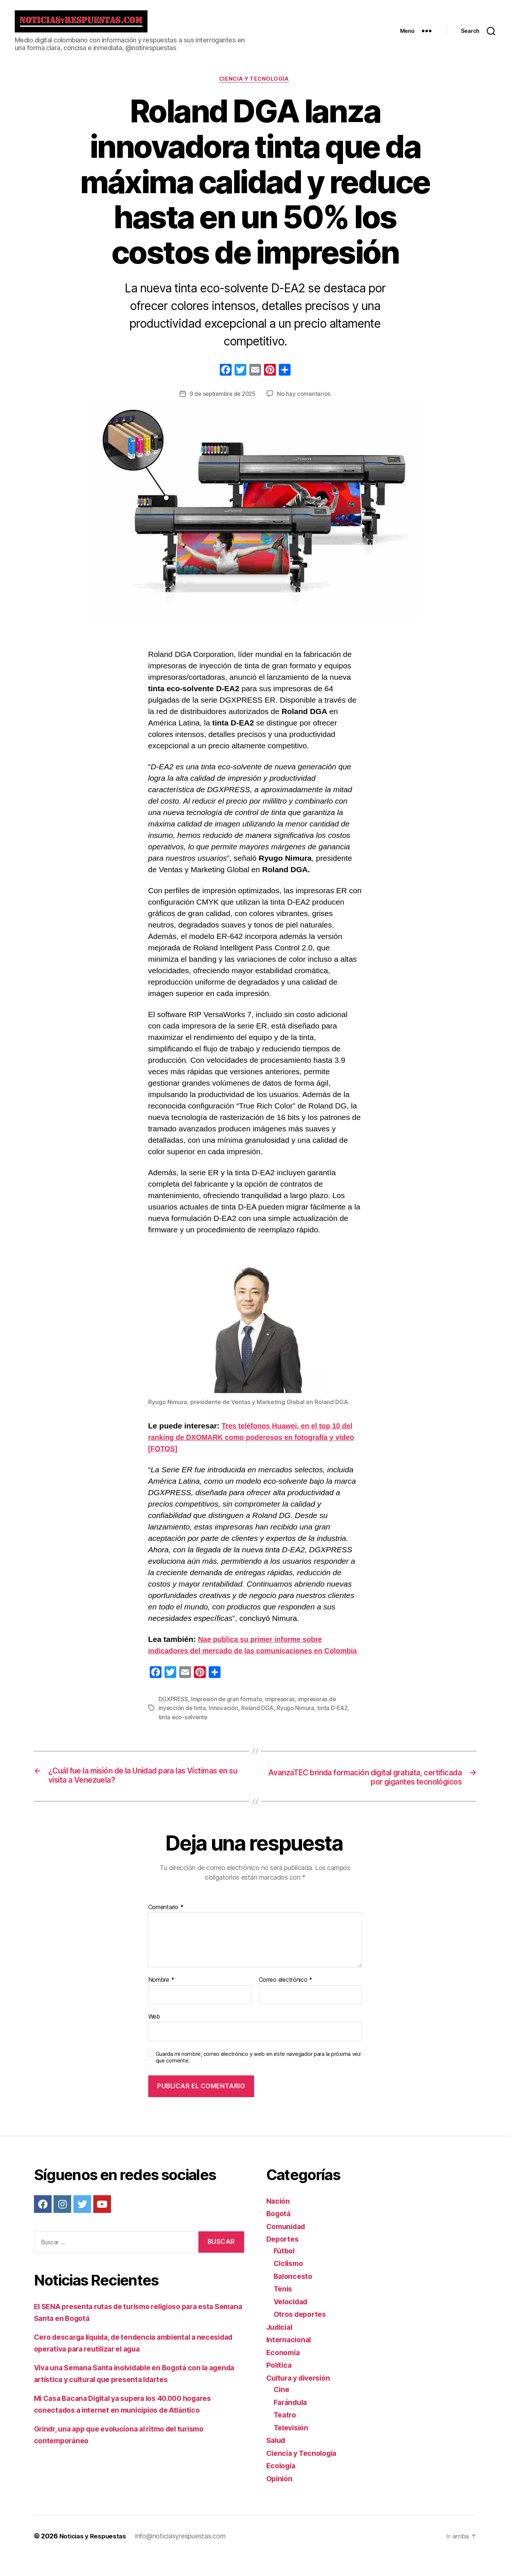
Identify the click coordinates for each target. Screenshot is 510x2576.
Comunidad (287, 2245)
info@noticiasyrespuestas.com (184, 2555)
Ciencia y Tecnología (255, 85)
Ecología (282, 2484)
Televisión (293, 2446)
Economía (284, 2371)
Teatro (286, 2434)
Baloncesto (294, 2295)
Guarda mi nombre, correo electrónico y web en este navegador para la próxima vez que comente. (258, 2076)
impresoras (282, 1717)
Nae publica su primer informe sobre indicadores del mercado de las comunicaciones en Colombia (243, 1657)
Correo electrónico (286, 1999)
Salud (277, 2459)
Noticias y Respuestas (94, 2555)
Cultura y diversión (301, 2396)
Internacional (290, 2358)
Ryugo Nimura (296, 1726)
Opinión (280, 2497)
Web (154, 2035)
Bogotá (279, 2232)
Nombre (161, 1999)
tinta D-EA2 (334, 1726)
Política (280, 2384)
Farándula (292, 2421)
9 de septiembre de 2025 (222, 400)
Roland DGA (258, 1726)
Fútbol (285, 2269)
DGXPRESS (174, 1717)
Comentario (166, 1926)
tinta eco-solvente (183, 1735)
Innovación (224, 1726)
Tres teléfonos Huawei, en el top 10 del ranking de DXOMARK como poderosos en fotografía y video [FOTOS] (252, 1443)
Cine (282, 2408)
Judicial (281, 2345)
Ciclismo (290, 2282)
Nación (278, 2219)
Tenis (284, 2307)
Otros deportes (302, 2333)
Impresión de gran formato (228, 1717)
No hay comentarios (305, 400)
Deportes (283, 2258)
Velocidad (293, 2320)
